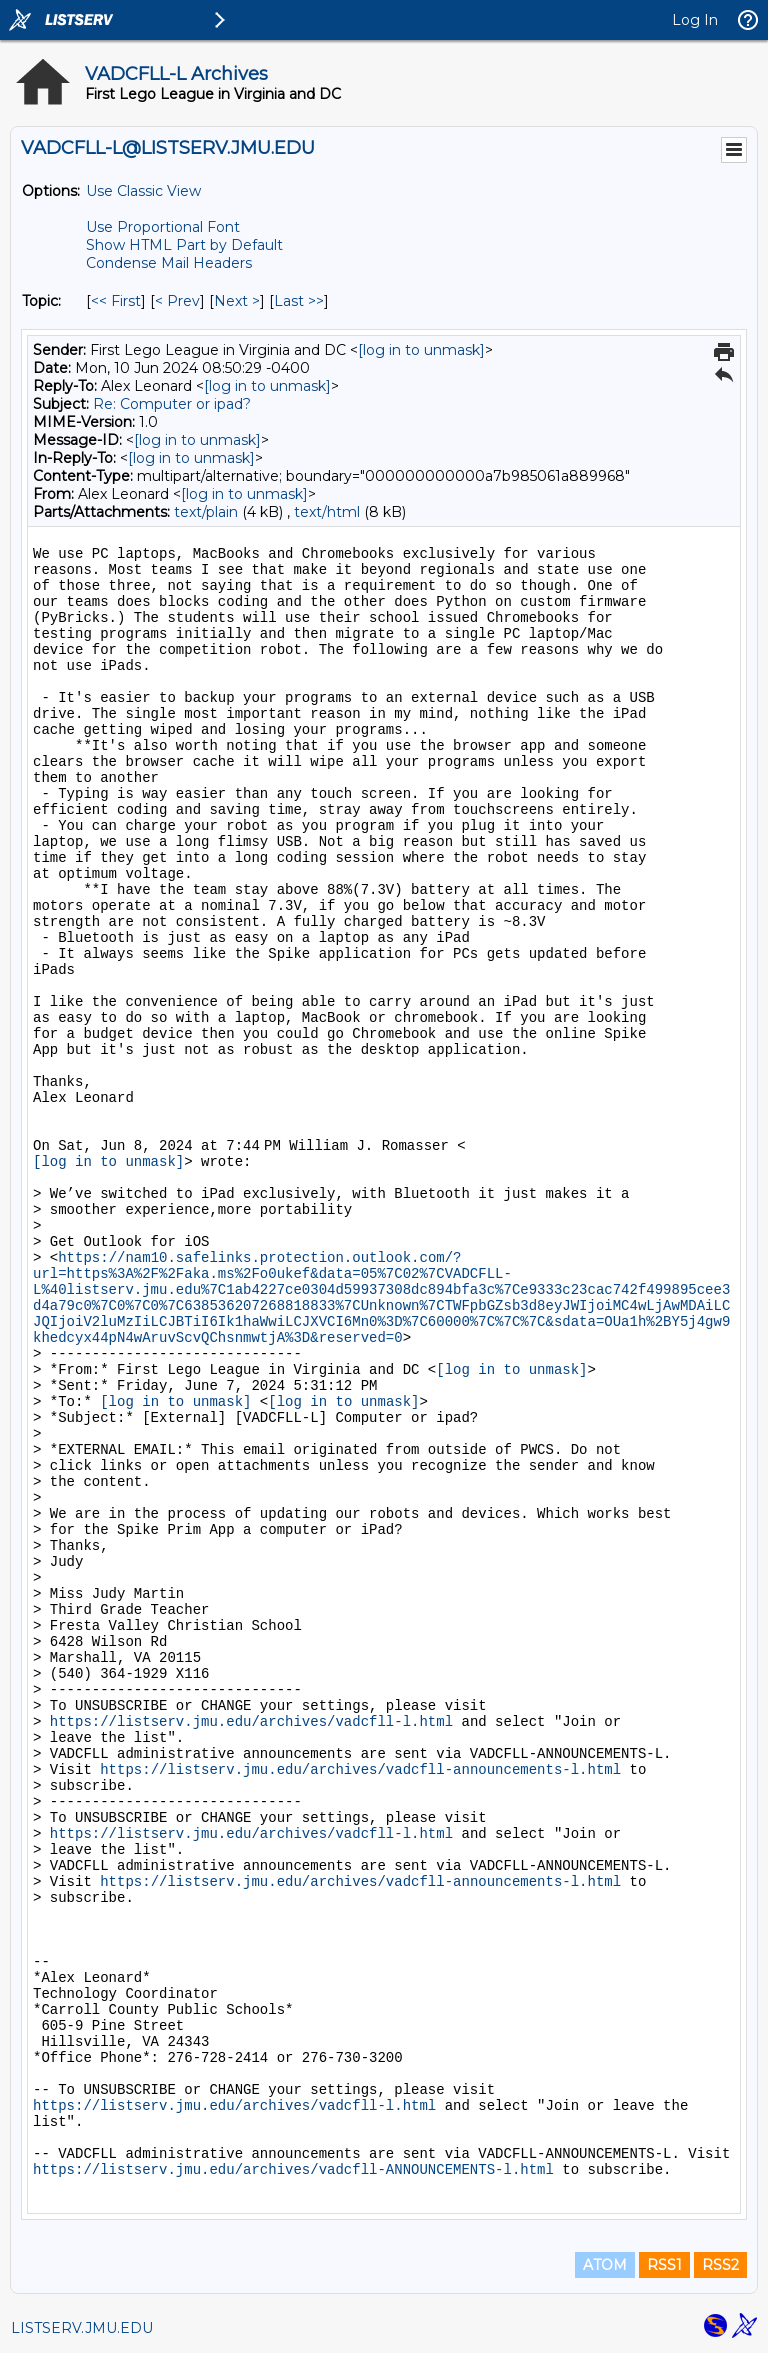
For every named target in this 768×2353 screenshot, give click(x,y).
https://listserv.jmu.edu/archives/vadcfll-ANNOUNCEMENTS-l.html (293, 2170)
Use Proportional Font (163, 227)
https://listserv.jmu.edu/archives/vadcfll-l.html (251, 1722)
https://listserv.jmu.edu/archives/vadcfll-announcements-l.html (360, 1770)
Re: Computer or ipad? (172, 404)
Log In (695, 20)
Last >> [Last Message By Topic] (299, 301)
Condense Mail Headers (169, 263)
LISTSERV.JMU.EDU (82, 2328)
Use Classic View (143, 191)
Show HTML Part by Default (184, 245)
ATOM (605, 2265)
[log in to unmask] (421, 350)
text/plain (206, 512)
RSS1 (664, 2265)
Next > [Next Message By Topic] (237, 301)
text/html (327, 512)
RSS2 (720, 2265)
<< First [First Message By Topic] (116, 301)
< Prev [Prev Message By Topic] (177, 301)
